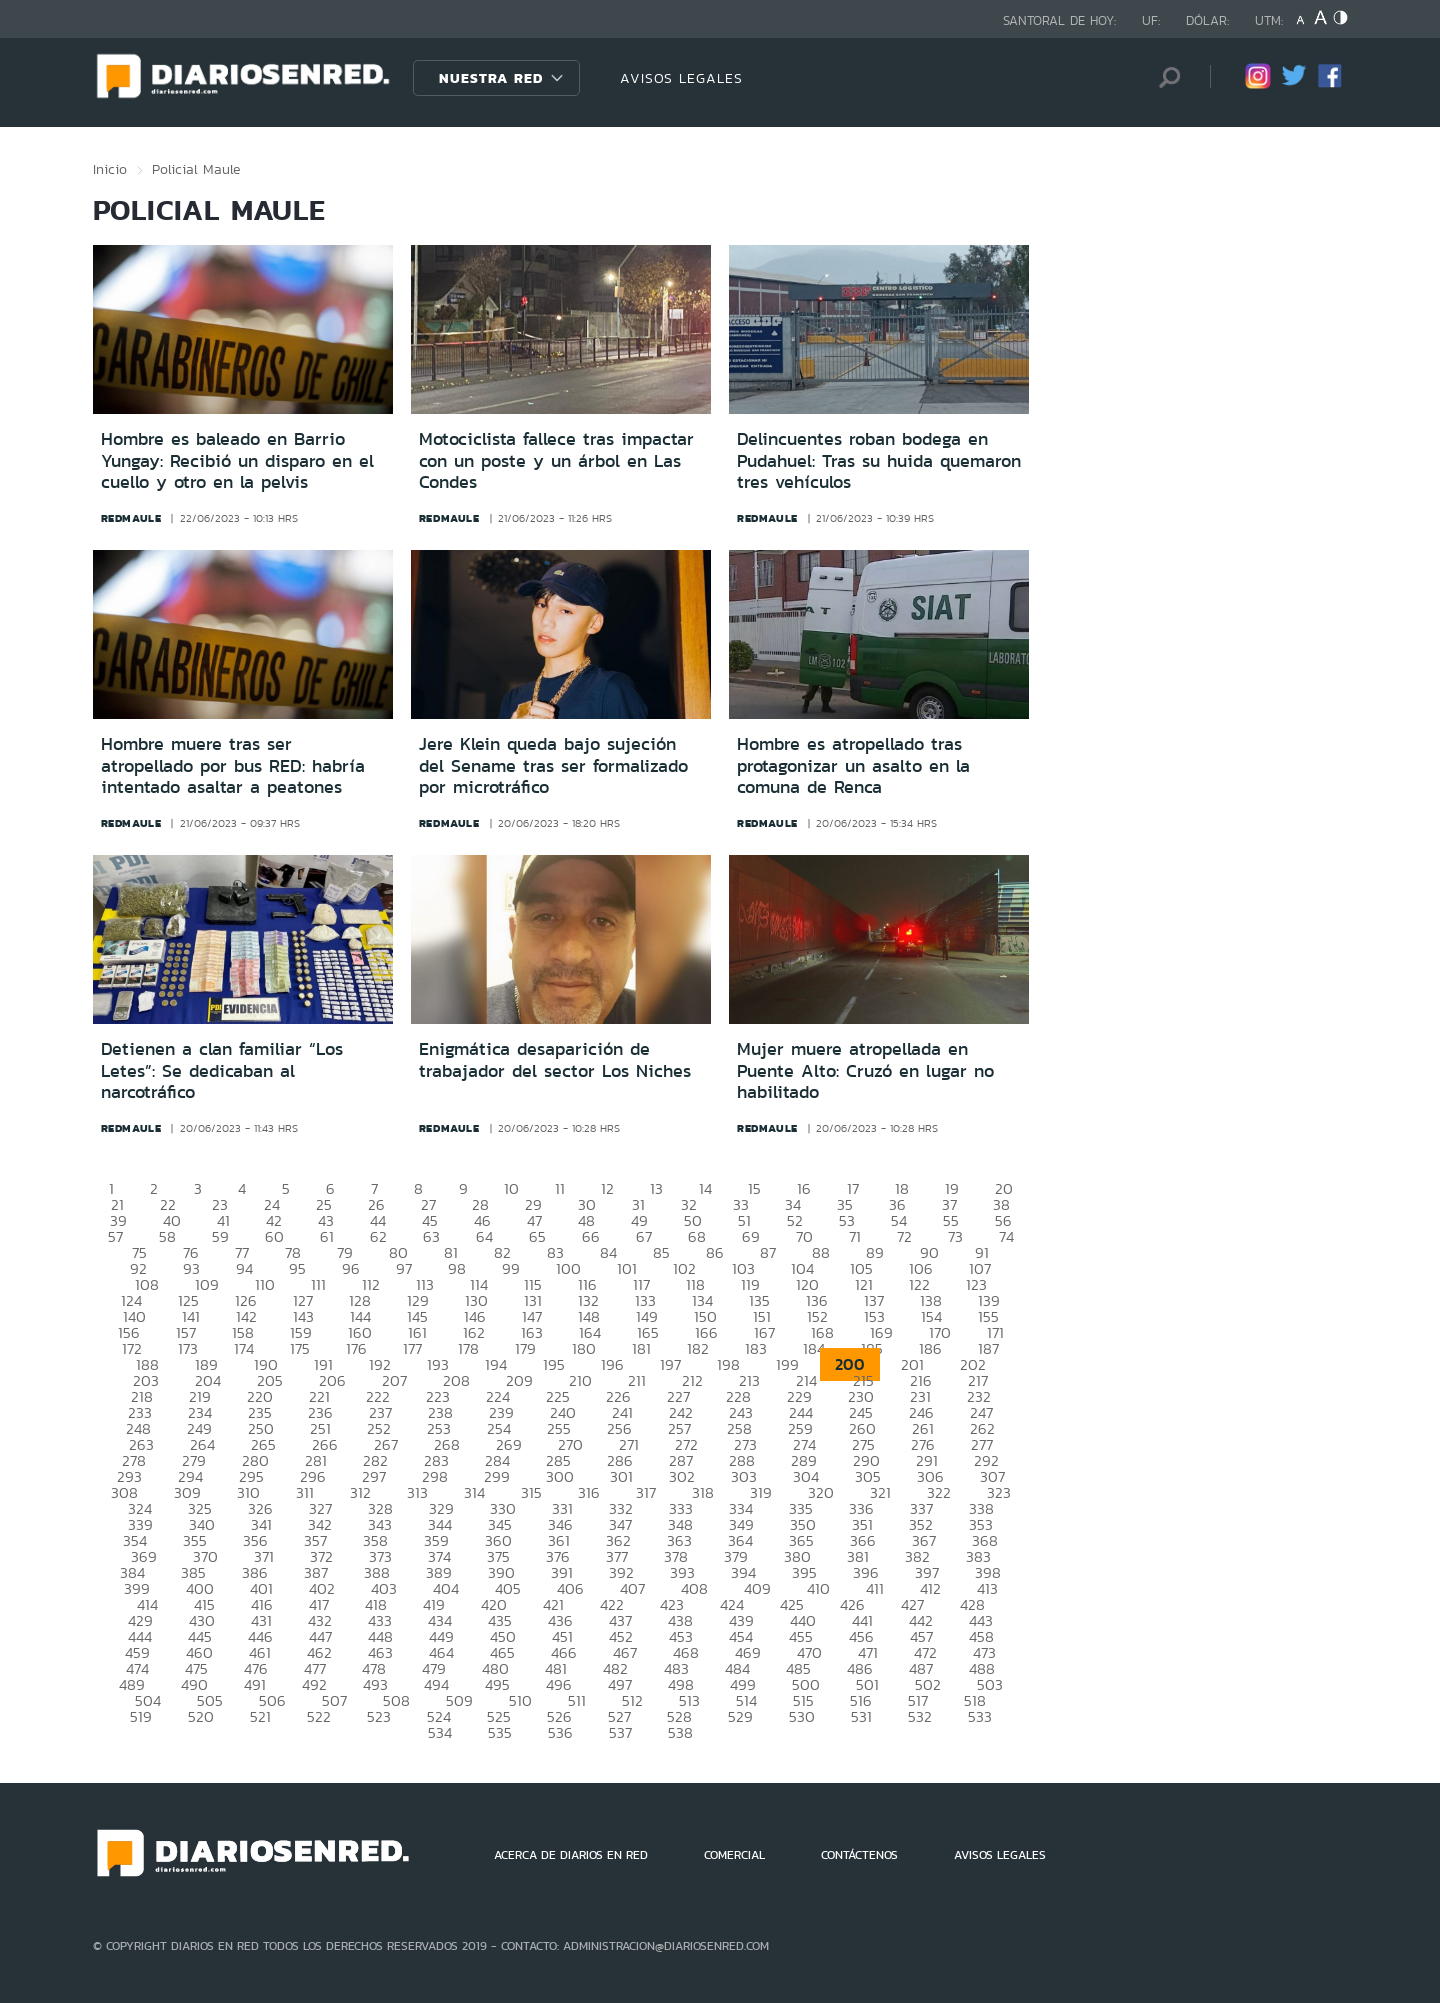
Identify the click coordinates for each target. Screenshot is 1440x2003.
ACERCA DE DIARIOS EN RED (571, 1855)
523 (379, 1716)
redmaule (131, 518)
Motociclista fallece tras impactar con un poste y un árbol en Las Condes (556, 460)
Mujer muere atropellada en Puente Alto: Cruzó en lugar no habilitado (865, 1070)
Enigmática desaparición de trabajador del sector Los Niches (555, 1060)
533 (980, 1716)
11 (560, 1188)
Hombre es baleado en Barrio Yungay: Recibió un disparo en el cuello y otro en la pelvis (237, 460)
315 (531, 1492)
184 (814, 1348)
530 (802, 1716)
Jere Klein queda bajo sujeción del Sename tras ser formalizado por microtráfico (553, 765)
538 (680, 1732)
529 (740, 1716)
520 (201, 1716)
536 (560, 1732)
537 (620, 1732)
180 (584, 1348)
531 (861, 1716)
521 (260, 1716)
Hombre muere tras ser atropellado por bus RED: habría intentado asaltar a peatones (233, 765)
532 (920, 1716)
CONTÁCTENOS (859, 1855)
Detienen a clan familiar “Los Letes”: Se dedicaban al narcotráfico (222, 1070)
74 (1006, 1236)
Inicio (110, 169)
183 (756, 1348)
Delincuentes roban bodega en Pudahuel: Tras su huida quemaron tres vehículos (879, 460)
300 (560, 1476)
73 (955, 1236)
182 (698, 1348)
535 (500, 1732)
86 (715, 1252)
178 (468, 1348)
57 (115, 1236)
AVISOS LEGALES (681, 78)
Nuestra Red (491, 78)
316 (589, 1492)
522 (319, 1716)
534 (440, 1732)
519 (141, 1716)
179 (525, 1348)
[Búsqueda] (1165, 77)
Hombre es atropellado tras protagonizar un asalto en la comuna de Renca (853, 765)
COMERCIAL (734, 1855)
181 (641, 1348)
